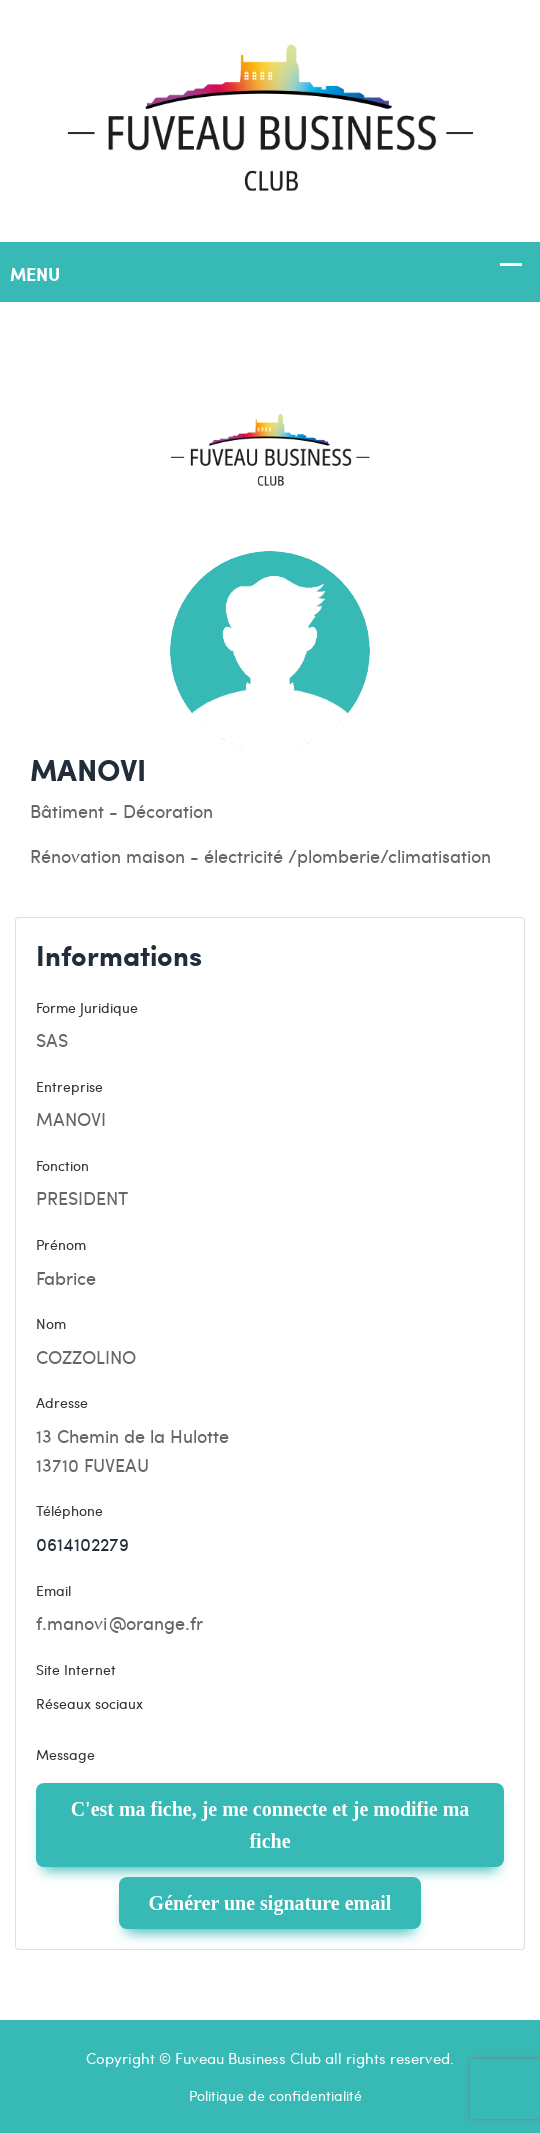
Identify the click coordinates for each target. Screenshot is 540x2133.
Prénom (61, 1244)
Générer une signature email (270, 1903)
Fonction (62, 1165)
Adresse (62, 1402)
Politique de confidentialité (275, 2095)
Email (53, 1590)
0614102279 (82, 1543)
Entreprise (69, 1086)
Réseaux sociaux (89, 1703)
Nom (51, 1323)
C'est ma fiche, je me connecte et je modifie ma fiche (270, 1825)
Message (65, 1754)
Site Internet (76, 1669)
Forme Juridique (87, 1007)
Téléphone (69, 1510)
